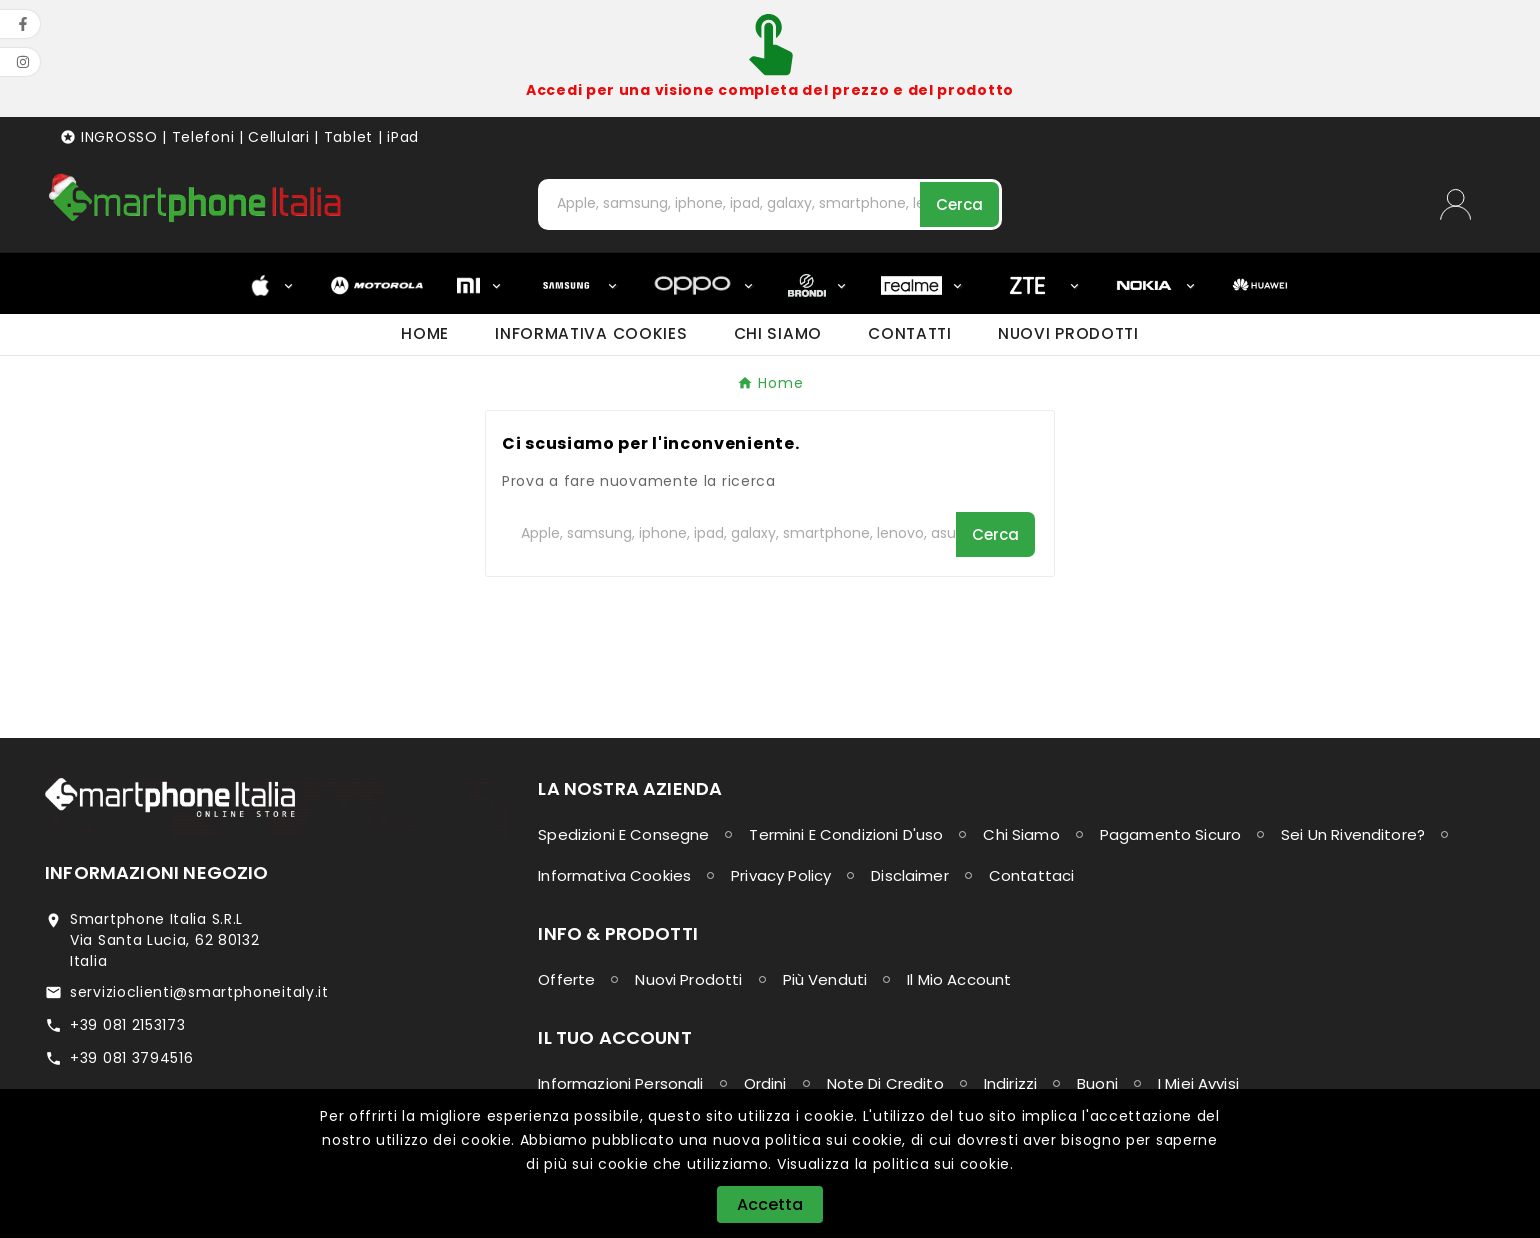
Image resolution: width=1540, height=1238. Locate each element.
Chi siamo (1021, 834)
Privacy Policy (781, 875)
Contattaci (1032, 875)
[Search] (959, 204)
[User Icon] (1467, 204)
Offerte (566, 979)
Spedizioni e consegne (623, 834)
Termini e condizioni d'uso (846, 834)
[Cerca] (730, 203)
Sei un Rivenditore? (1353, 834)
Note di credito (885, 1083)
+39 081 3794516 (132, 1058)
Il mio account (959, 979)
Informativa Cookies (614, 875)
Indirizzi (1010, 1083)
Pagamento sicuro (1170, 834)
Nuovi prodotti (688, 979)
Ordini (765, 1083)
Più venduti (825, 979)
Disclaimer (910, 875)
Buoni (1097, 1083)
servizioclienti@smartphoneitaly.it (199, 992)
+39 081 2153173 (128, 1025)
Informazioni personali (620, 1083)
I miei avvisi (1198, 1083)
